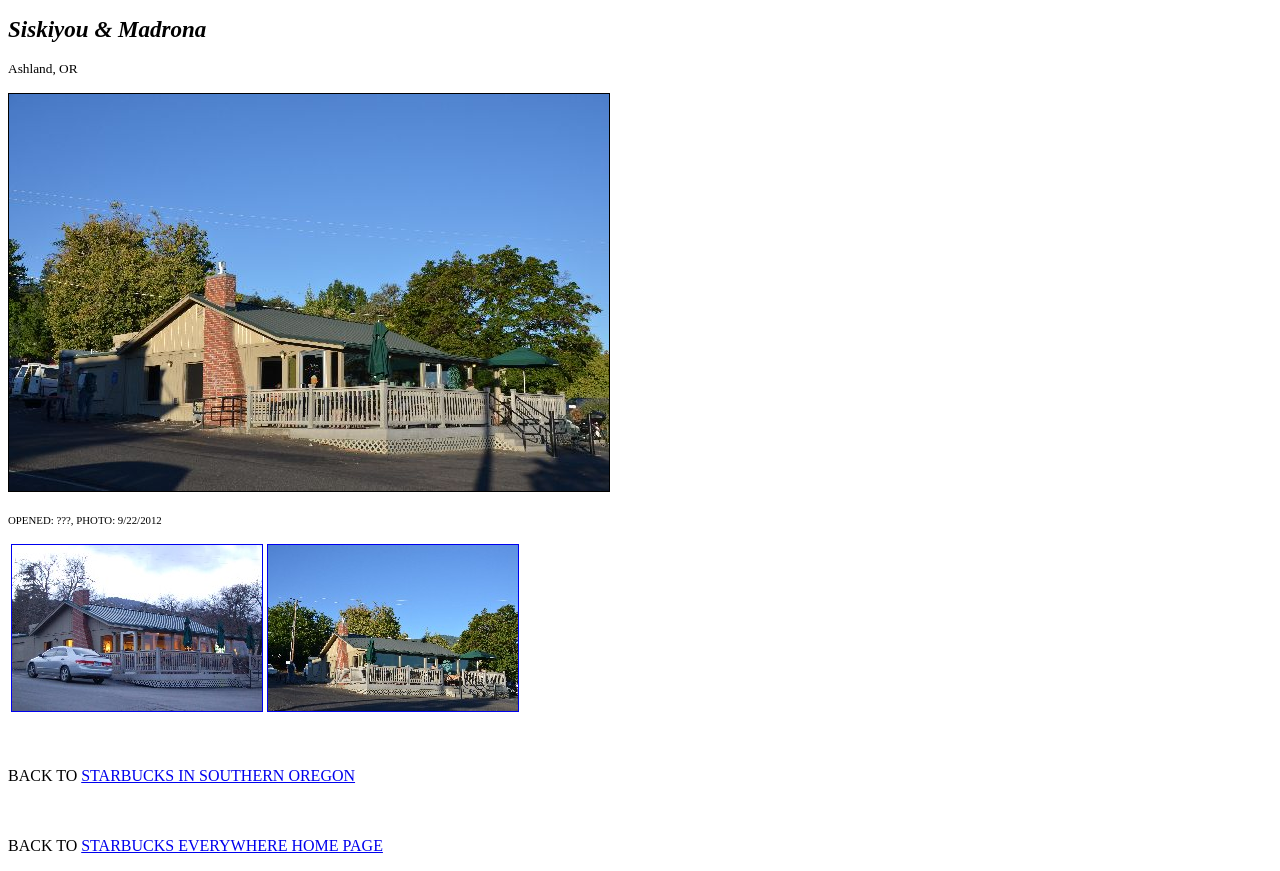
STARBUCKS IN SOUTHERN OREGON (218, 775)
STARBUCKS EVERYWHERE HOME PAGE (232, 845)
